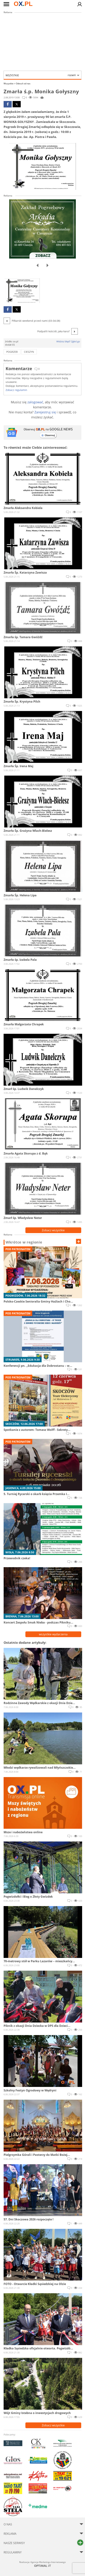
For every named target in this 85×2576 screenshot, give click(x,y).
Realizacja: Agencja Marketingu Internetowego (42, 2564)
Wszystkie (41, 75)
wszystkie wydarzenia (53, 1634)
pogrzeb (12, 351)
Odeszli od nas (23, 83)
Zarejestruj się (45, 412)
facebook (8, 104)
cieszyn (29, 351)
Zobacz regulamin (16, 390)
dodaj (78, 1241)
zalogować (35, 402)
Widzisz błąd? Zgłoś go (68, 341)
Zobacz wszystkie (53, 1230)
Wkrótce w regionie (24, 1242)
